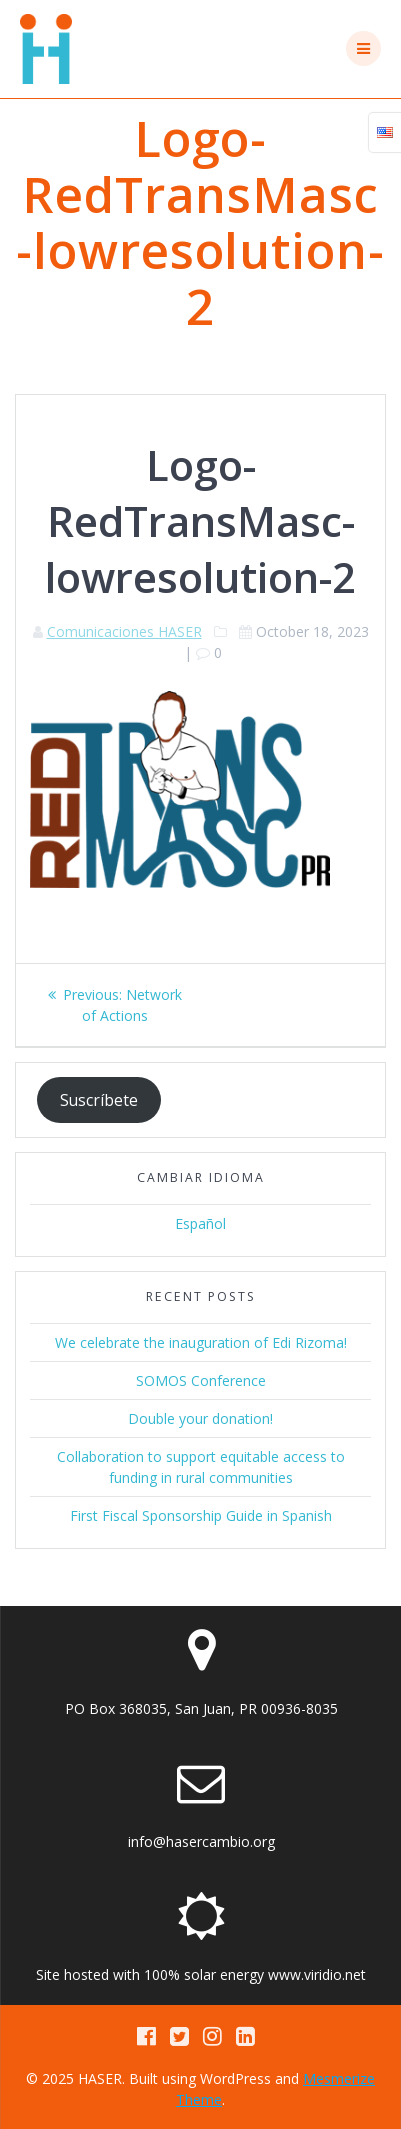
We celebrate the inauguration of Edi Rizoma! (201, 1342)
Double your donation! (200, 1418)
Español (200, 1223)
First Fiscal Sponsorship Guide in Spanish (201, 1515)
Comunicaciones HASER (124, 631)
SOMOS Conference (201, 1380)
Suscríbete (99, 1100)
